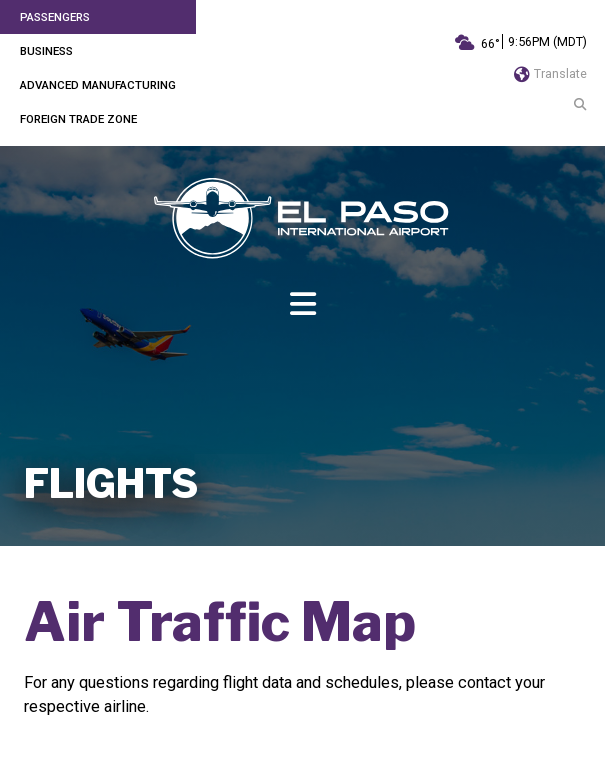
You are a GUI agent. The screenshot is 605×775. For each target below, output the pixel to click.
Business (46, 51)
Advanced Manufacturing (98, 85)
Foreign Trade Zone (78, 119)
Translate (550, 73)
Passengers (55, 17)
